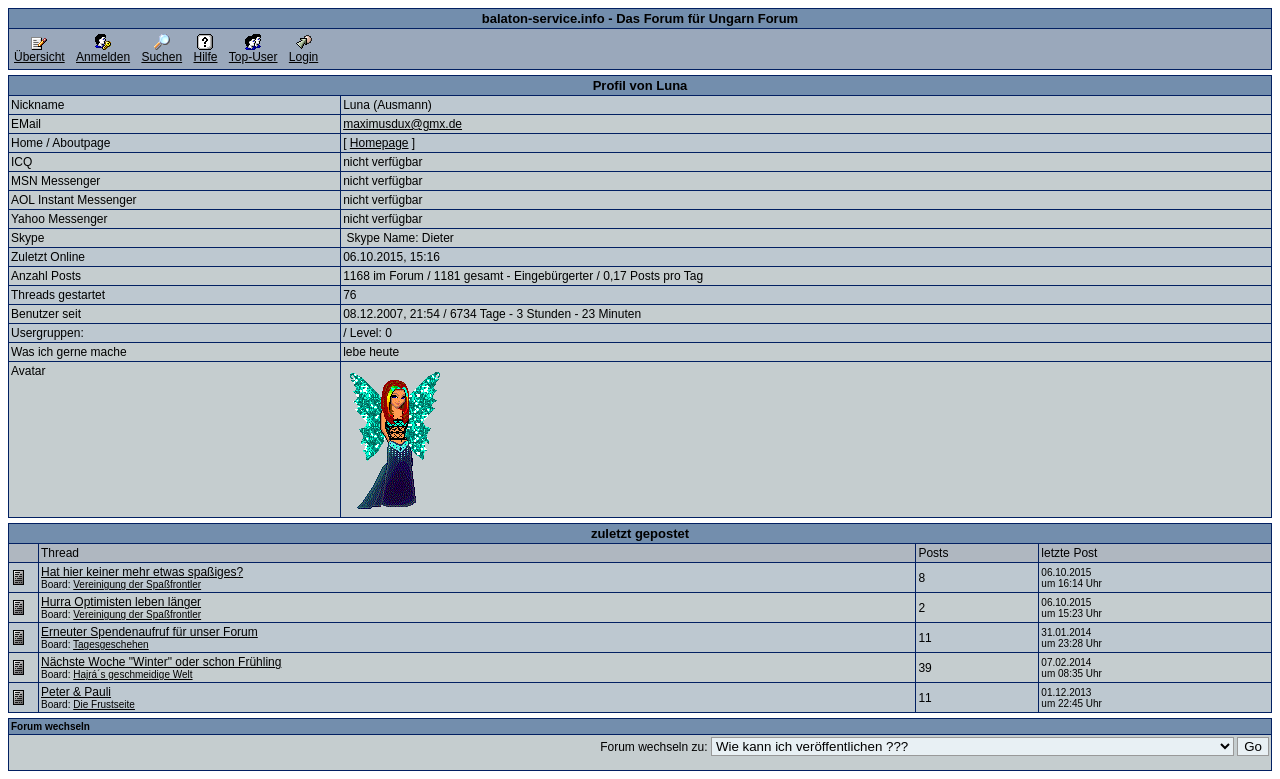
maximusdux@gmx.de (402, 124)
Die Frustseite (104, 704)
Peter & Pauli (76, 692)
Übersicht (39, 51)
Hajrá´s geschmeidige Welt (132, 674)
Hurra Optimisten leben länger (121, 602)
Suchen (161, 51)
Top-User (253, 51)
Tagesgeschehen (111, 644)
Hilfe (205, 51)
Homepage (379, 143)
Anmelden (103, 51)
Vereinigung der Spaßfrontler (137, 584)
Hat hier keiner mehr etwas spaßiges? (142, 572)
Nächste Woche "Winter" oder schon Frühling (161, 662)
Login (303, 51)
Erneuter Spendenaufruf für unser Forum (149, 632)
